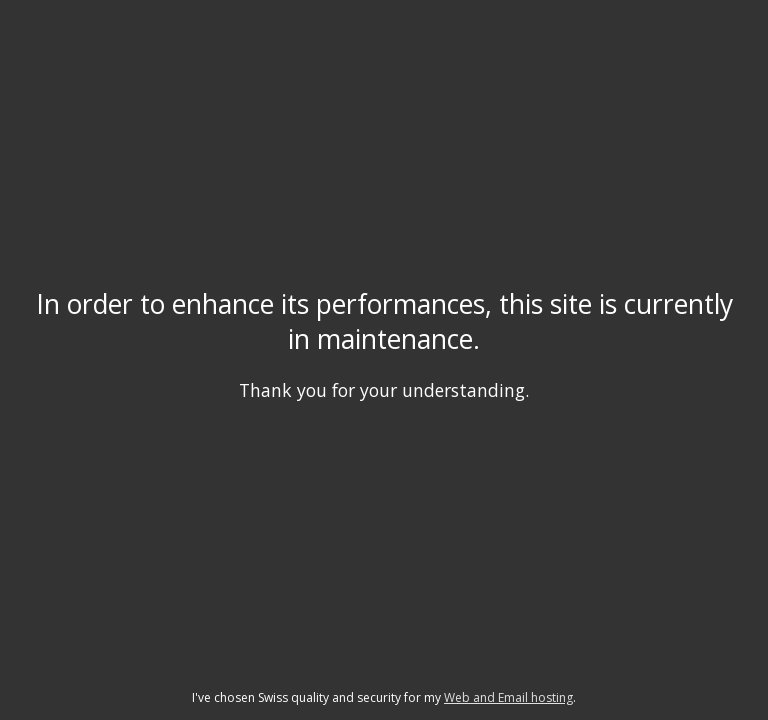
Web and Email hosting (508, 697)
